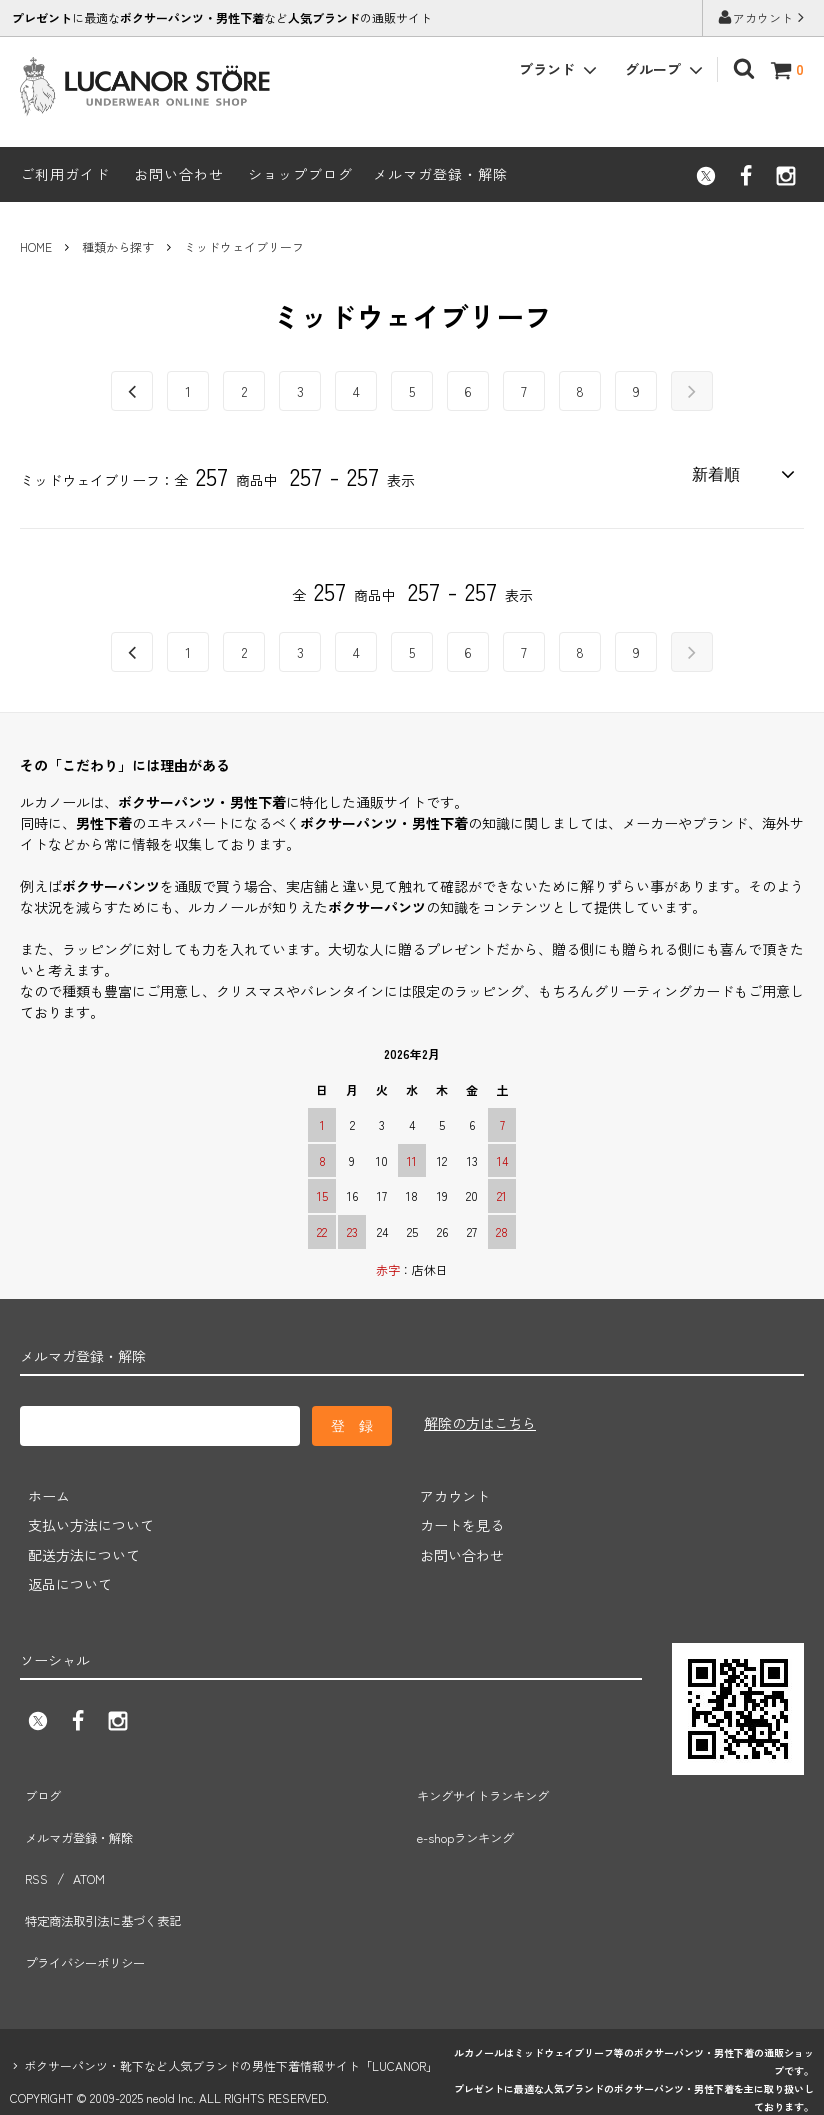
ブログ (41, 1786)
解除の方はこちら (480, 1420)
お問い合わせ (179, 174)
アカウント (763, 17)
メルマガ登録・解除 (440, 174)
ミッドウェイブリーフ (244, 246)
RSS (33, 1845)
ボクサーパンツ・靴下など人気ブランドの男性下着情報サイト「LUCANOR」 (231, 1999)
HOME (36, 246)
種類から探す (118, 246)
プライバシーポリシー (90, 1904)
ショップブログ (300, 174)
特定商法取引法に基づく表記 (111, 1874)
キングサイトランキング (489, 1786)
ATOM (82, 1845)
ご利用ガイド (65, 174)
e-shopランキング (468, 1816)
